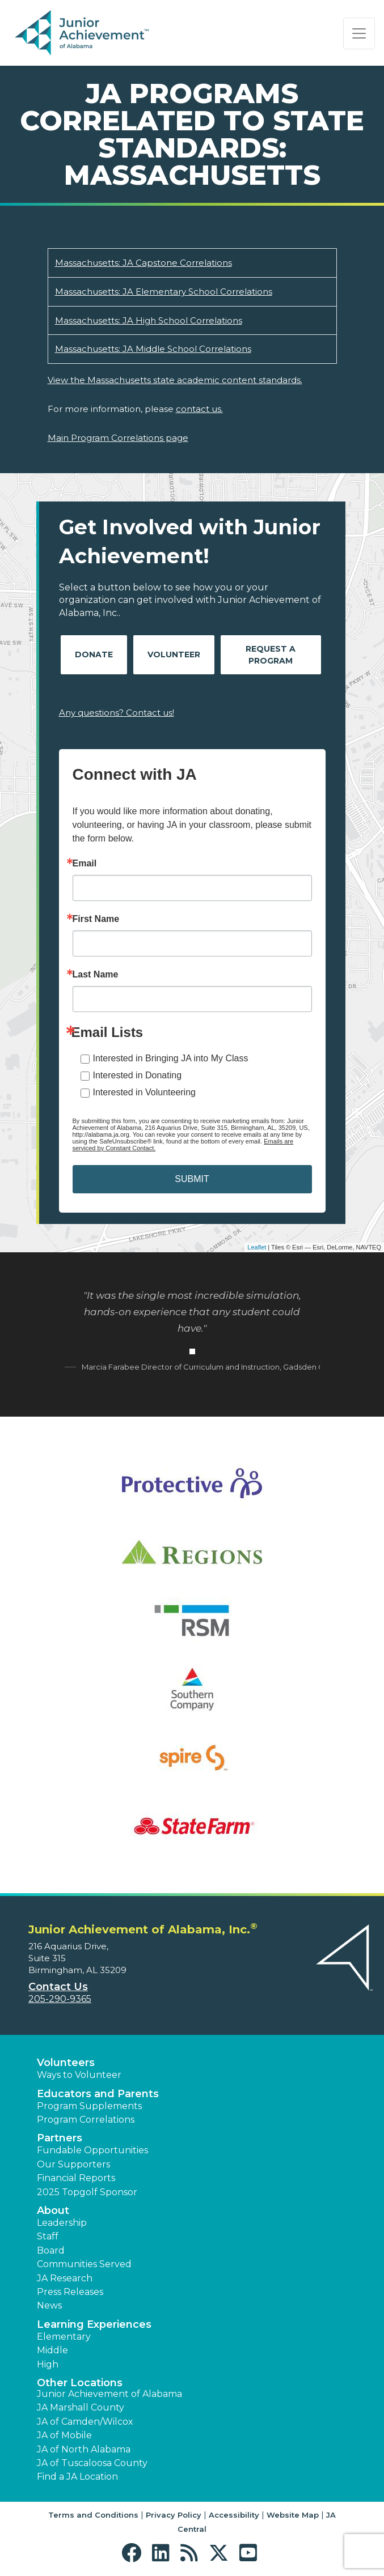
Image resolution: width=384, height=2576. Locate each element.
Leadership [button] (62, 2222)
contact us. (199, 408)
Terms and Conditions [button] (93, 2514)
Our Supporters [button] (73, 2164)
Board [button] (51, 2250)
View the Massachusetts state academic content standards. (175, 380)
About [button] (53, 2210)
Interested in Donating (137, 1075)
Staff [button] (47, 2236)
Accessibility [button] (234, 2514)
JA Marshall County (80, 2407)
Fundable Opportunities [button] (92, 2150)
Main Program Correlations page (118, 437)
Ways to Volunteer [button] (79, 2074)
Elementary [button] (64, 2336)
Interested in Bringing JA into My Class (170, 1058)
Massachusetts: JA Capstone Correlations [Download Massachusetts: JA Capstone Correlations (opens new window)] (143, 262)
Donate (94, 654)
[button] (134, 2553)
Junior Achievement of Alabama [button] (109, 2393)
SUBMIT (192, 1179)
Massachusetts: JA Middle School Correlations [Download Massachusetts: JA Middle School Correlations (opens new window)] (153, 348)
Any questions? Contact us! (116, 712)
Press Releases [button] (70, 2291)
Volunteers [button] (66, 2063)
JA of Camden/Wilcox (85, 2421)
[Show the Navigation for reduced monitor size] (359, 33)
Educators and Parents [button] (98, 2094)
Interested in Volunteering (144, 1092)
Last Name (96, 974)
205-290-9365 (59, 1998)
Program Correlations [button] (85, 2119)
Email (85, 863)
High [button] (47, 2364)
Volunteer (173, 654)
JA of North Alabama (83, 2449)
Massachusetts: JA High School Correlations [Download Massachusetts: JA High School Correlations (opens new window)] (148, 320)
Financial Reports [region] (76, 2178)
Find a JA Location (77, 2476)
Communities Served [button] (84, 2264)
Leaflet (256, 1247)
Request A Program (271, 655)
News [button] (49, 2305)
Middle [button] (52, 2350)
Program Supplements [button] (89, 2106)
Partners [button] (59, 2138)
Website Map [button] (293, 2514)
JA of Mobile (64, 2435)
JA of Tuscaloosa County (92, 2463)
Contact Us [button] (58, 1987)
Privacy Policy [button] (173, 2514)
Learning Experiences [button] (94, 2324)
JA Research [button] (64, 2278)
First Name (96, 919)
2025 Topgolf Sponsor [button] (87, 2192)
